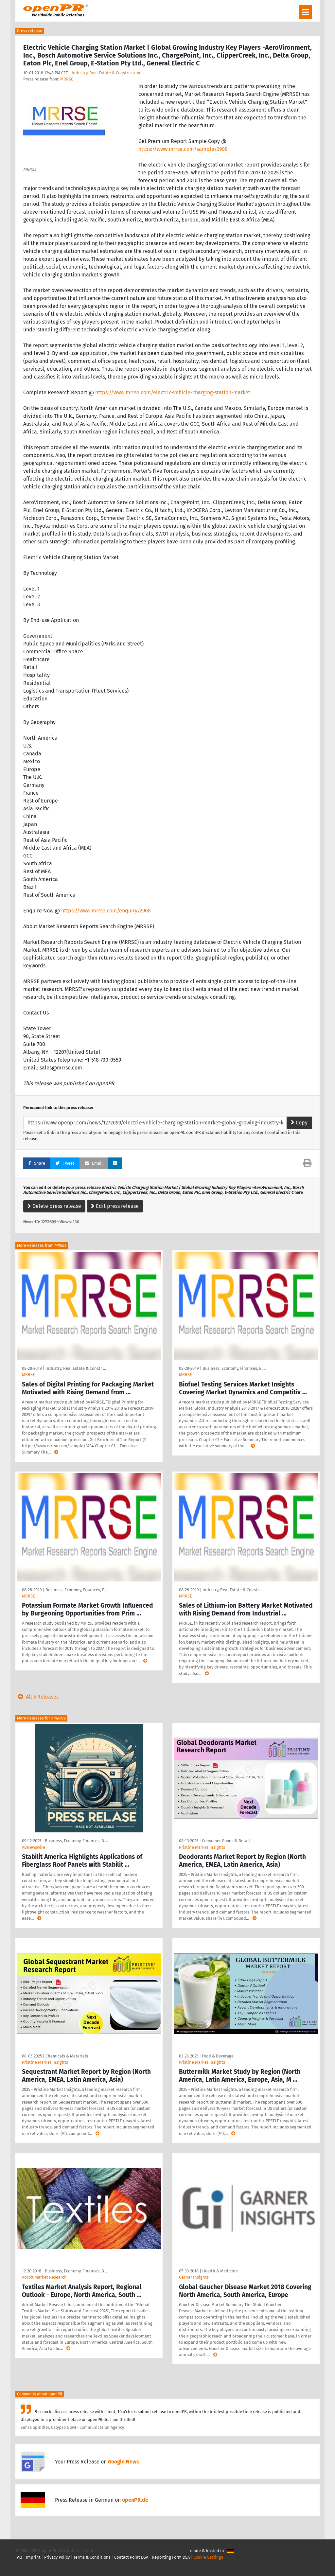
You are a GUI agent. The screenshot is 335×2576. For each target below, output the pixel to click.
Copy (299, 1123)
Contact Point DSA (131, 2557)
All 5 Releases (37, 1697)
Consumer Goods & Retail (226, 1840)
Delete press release (54, 1206)
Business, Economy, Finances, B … (234, 1368)
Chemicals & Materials (66, 2056)
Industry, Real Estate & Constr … (75, 1368)
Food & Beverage (218, 2056)
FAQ (18, 2557)
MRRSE (66, 79)
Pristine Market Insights (202, 1847)
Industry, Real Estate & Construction (106, 72)
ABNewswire (33, 1847)
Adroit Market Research (44, 2277)
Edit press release (115, 1206)
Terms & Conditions (92, 2557)
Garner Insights (194, 2277)
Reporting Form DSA (171, 2557)
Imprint (33, 2557)
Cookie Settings (208, 2557)
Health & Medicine (220, 2270)
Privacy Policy (57, 2557)
